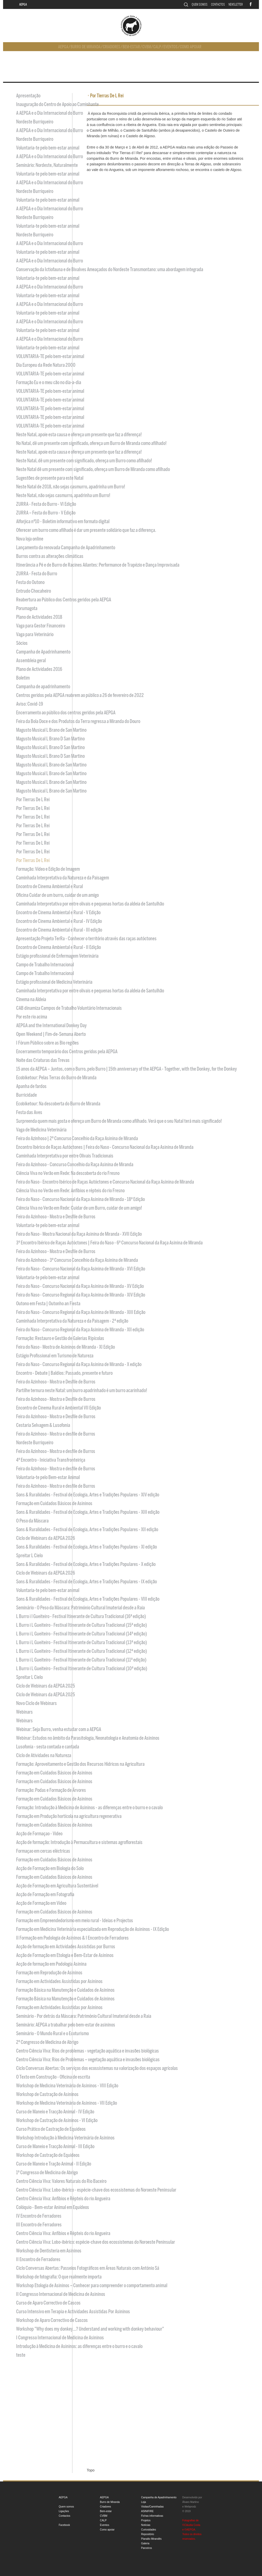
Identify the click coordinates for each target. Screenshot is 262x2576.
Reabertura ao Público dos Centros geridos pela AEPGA (63, 600)
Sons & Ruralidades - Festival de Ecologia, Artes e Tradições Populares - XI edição (86, 1547)
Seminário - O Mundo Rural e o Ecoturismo (52, 2033)
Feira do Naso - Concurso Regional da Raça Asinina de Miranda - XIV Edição (80, 1295)
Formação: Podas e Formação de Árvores (51, 1790)
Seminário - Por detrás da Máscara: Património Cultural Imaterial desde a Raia (83, 2016)
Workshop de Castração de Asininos (47, 2094)
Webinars (24, 1712)
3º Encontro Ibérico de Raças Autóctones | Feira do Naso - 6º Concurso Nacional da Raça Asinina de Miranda (109, 1243)
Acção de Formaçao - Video (39, 1834)
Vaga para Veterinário (34, 634)
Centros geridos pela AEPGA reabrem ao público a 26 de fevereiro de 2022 (80, 695)
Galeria (145, 2543)
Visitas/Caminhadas (152, 2506)
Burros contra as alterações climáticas (49, 556)
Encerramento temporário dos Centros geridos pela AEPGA (66, 1052)
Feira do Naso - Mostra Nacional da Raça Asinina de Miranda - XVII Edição (79, 1234)
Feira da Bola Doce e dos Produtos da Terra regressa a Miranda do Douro (78, 721)
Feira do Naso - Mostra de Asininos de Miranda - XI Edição (65, 1347)
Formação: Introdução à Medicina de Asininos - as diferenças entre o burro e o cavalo (89, 1808)
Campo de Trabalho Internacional (45, 965)
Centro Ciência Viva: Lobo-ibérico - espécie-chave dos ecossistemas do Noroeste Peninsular (96, 2190)
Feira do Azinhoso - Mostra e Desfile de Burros (55, 1217)
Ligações (64, 2511)
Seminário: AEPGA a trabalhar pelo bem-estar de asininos (65, 2025)
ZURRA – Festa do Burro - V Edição (45, 513)
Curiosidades (148, 2529)
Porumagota (26, 608)
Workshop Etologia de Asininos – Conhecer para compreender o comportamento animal (91, 2285)
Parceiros (146, 2548)
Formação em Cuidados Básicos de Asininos (54, 1503)
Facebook (64, 2525)
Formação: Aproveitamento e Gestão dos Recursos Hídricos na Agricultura (80, 1764)
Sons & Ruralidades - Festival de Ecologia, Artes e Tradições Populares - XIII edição (87, 1512)
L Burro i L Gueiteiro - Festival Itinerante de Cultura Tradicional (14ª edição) (81, 1634)
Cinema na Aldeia (31, 999)
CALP (157, 46)
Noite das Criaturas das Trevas (43, 1060)
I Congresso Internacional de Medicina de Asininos (60, 2338)
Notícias (145, 2525)
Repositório (147, 2534)
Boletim (23, 678)
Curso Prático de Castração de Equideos (51, 2129)
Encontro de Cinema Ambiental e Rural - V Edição (58, 912)
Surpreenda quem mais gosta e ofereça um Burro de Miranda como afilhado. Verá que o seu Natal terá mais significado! (119, 1121)
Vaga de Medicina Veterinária (41, 1130)
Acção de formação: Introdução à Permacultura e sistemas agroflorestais (79, 1842)
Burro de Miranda (86, 46)
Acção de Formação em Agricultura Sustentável (57, 1886)
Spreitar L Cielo (29, 1556)
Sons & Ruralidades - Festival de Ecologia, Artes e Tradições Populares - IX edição (86, 1582)
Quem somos (200, 4)
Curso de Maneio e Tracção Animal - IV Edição (55, 2112)
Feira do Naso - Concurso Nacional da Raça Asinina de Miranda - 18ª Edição (80, 1199)
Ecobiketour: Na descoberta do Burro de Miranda (58, 1104)
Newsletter (235, 4)
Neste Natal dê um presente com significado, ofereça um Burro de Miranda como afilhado (93, 469)
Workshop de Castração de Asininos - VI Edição (56, 2120)
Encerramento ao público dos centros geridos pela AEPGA (65, 713)
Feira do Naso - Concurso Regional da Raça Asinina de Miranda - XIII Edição (80, 1312)
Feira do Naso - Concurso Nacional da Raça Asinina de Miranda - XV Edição (80, 1286)
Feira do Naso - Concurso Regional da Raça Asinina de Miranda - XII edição (80, 1330)
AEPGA (23, 4)
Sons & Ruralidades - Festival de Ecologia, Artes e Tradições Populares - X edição (86, 1564)
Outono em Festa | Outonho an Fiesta (48, 1304)
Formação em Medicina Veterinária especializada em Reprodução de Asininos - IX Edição (92, 1929)
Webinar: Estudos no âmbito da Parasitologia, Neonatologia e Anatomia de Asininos (87, 1738)
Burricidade (26, 1095)
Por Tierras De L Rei (33, 800)
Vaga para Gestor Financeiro (40, 626)
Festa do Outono (30, 582)
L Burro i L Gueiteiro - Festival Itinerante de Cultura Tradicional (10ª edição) (81, 1668)
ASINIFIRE (147, 2511)
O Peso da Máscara (32, 1521)
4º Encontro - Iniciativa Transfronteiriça (50, 1460)
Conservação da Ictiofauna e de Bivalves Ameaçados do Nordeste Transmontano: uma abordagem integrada (109, 269)
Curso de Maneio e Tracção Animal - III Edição (55, 2146)
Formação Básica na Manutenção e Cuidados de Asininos (65, 1990)
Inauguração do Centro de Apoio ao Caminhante (57, 104)
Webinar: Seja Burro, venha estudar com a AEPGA (58, 1729)
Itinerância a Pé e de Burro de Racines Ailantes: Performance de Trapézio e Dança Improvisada (97, 565)
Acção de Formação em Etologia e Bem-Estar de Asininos (65, 1955)
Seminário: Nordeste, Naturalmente (47, 165)
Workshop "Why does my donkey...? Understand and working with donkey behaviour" (90, 2329)
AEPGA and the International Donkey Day (51, 1025)
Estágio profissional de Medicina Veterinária (54, 982)
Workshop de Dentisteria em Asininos (48, 2251)
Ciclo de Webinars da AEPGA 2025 (45, 1686)
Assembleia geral (31, 660)
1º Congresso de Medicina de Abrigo (47, 2173)
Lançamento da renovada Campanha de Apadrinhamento (65, 548)
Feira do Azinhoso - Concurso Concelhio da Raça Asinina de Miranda (74, 1164)
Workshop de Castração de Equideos (48, 2155)
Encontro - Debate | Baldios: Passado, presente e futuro (64, 1373)
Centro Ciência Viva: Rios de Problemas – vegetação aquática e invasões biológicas (88, 2060)
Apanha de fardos (31, 1086)
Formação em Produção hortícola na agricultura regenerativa (69, 1816)
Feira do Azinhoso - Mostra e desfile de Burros (55, 1434)
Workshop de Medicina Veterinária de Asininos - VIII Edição (67, 2086)
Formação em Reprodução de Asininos (49, 1973)
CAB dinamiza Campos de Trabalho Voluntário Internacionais (69, 1008)
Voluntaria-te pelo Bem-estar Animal (48, 1477)
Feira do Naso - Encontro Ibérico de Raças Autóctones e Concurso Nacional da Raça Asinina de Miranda (105, 1182)
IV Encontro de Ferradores (38, 2216)
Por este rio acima (31, 1017)
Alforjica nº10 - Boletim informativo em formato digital (63, 521)
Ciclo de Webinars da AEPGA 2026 (45, 1538)
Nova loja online (29, 539)
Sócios (22, 643)
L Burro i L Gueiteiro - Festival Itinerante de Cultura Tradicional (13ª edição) (81, 1642)
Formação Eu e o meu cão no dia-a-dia (48, 382)
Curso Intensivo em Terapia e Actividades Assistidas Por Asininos (73, 2312)
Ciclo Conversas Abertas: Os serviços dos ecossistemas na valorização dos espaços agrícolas (97, 2068)
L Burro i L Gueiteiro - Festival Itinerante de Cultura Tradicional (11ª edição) (81, 1660)
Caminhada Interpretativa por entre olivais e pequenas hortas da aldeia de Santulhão (90, 904)
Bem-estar (131, 46)
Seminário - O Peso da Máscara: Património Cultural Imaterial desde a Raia (80, 1608)
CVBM (146, 46)
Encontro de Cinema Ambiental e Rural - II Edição (58, 947)
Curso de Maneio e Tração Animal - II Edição (53, 2164)
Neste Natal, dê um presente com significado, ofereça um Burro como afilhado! (84, 461)
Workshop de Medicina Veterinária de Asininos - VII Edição (66, 2103)
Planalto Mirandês (151, 2538)
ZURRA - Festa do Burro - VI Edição (46, 504)
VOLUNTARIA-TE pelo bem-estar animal (50, 356)
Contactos (218, 4)
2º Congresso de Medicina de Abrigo (47, 2042)
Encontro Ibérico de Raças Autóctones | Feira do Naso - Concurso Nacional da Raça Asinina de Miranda (104, 1147)
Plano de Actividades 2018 (39, 617)
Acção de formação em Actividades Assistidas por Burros (65, 1947)
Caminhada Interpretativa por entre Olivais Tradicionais (64, 1156)
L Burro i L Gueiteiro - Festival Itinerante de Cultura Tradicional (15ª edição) (81, 1625)
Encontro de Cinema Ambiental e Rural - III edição (59, 930)
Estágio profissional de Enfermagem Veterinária (57, 956)
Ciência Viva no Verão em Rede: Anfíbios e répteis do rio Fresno (70, 1191)
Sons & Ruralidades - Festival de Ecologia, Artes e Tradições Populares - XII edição (87, 1529)
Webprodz (190, 2506)
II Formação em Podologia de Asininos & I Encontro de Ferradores (72, 1938)
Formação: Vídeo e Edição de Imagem (48, 869)
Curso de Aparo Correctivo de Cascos (48, 2303)
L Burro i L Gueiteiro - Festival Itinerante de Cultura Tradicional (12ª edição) (81, 1651)
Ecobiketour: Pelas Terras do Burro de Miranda (56, 1078)
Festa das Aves (29, 1112)
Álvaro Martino (190, 2502)
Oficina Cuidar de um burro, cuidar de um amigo (57, 895)
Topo (90, 2470)
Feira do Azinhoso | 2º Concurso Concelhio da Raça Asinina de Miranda (77, 1138)
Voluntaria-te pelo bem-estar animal (47, 148)
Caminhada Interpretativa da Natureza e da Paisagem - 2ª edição (72, 1321)
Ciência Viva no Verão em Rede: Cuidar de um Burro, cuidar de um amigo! (79, 1208)
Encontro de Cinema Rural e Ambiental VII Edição (58, 1408)
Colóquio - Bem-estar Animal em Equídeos (52, 2207)
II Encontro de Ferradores (38, 2259)
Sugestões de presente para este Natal (49, 478)
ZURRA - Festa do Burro (36, 574)
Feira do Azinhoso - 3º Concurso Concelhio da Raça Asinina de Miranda (77, 1260)
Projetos (146, 2520)
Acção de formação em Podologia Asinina (51, 1964)
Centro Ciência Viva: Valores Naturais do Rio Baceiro (61, 2181)
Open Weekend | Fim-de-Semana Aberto (51, 1034)
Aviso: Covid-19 (29, 704)
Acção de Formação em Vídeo (41, 1903)
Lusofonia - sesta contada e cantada (47, 1747)
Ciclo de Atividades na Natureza (43, 1755)
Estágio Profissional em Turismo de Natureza (54, 1356)
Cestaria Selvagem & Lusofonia (43, 1425)
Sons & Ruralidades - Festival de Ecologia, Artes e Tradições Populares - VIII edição (87, 1599)
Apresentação (28, 96)
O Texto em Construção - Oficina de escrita (53, 2077)
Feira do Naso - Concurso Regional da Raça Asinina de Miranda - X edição (78, 1364)
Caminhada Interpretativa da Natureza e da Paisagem (62, 878)
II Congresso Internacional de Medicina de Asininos (60, 2294)
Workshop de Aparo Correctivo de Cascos (52, 2320)
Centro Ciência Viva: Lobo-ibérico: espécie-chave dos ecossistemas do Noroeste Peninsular (95, 2242)
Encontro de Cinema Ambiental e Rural (49, 886)
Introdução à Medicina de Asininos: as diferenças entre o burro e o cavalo (79, 2346)
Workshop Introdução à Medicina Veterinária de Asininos (65, 2138)
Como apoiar (190, 46)
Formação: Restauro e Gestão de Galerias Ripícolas (60, 1338)
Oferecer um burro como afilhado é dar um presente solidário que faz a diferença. (86, 530)
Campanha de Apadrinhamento (43, 652)
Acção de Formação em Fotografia (45, 1894)
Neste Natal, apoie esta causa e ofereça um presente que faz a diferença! (79, 435)
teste (20, 2355)
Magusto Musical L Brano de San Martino (51, 730)
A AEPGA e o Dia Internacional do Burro (49, 113)
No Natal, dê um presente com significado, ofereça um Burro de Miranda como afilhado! (91, 443)
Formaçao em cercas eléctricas (43, 1851)
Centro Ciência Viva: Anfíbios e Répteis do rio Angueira (63, 2199)
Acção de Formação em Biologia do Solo (50, 1868)
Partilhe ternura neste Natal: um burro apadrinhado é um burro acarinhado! (81, 1390)
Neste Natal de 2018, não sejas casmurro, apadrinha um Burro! (70, 487)
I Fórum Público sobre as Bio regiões (47, 1043)
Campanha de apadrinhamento (43, 687)
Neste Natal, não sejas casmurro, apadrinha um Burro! (63, 495)
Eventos (170, 46)
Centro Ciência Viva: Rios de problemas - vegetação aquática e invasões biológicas (87, 2051)
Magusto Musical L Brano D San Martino (50, 739)
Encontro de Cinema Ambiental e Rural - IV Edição (59, 921)
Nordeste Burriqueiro (34, 122)
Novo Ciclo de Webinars (36, 1703)
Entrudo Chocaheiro (33, 591)
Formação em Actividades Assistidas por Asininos (59, 1981)
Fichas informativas (152, 2515)
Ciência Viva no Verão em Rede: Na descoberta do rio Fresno (67, 1173)
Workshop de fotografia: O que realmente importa (59, 2277)
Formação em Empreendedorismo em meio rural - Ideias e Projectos (74, 1921)
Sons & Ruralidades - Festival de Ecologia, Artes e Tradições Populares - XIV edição (87, 1495)
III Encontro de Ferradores (39, 2225)
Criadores (111, 46)
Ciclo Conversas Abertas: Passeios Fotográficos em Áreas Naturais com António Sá (87, 2268)
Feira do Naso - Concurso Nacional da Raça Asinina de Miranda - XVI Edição (80, 1269)
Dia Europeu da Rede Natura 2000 (45, 365)
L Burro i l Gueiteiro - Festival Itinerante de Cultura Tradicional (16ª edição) (81, 1616)
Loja (143, 2502)
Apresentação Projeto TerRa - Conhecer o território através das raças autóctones (86, 939)
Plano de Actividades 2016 (39, 669)
